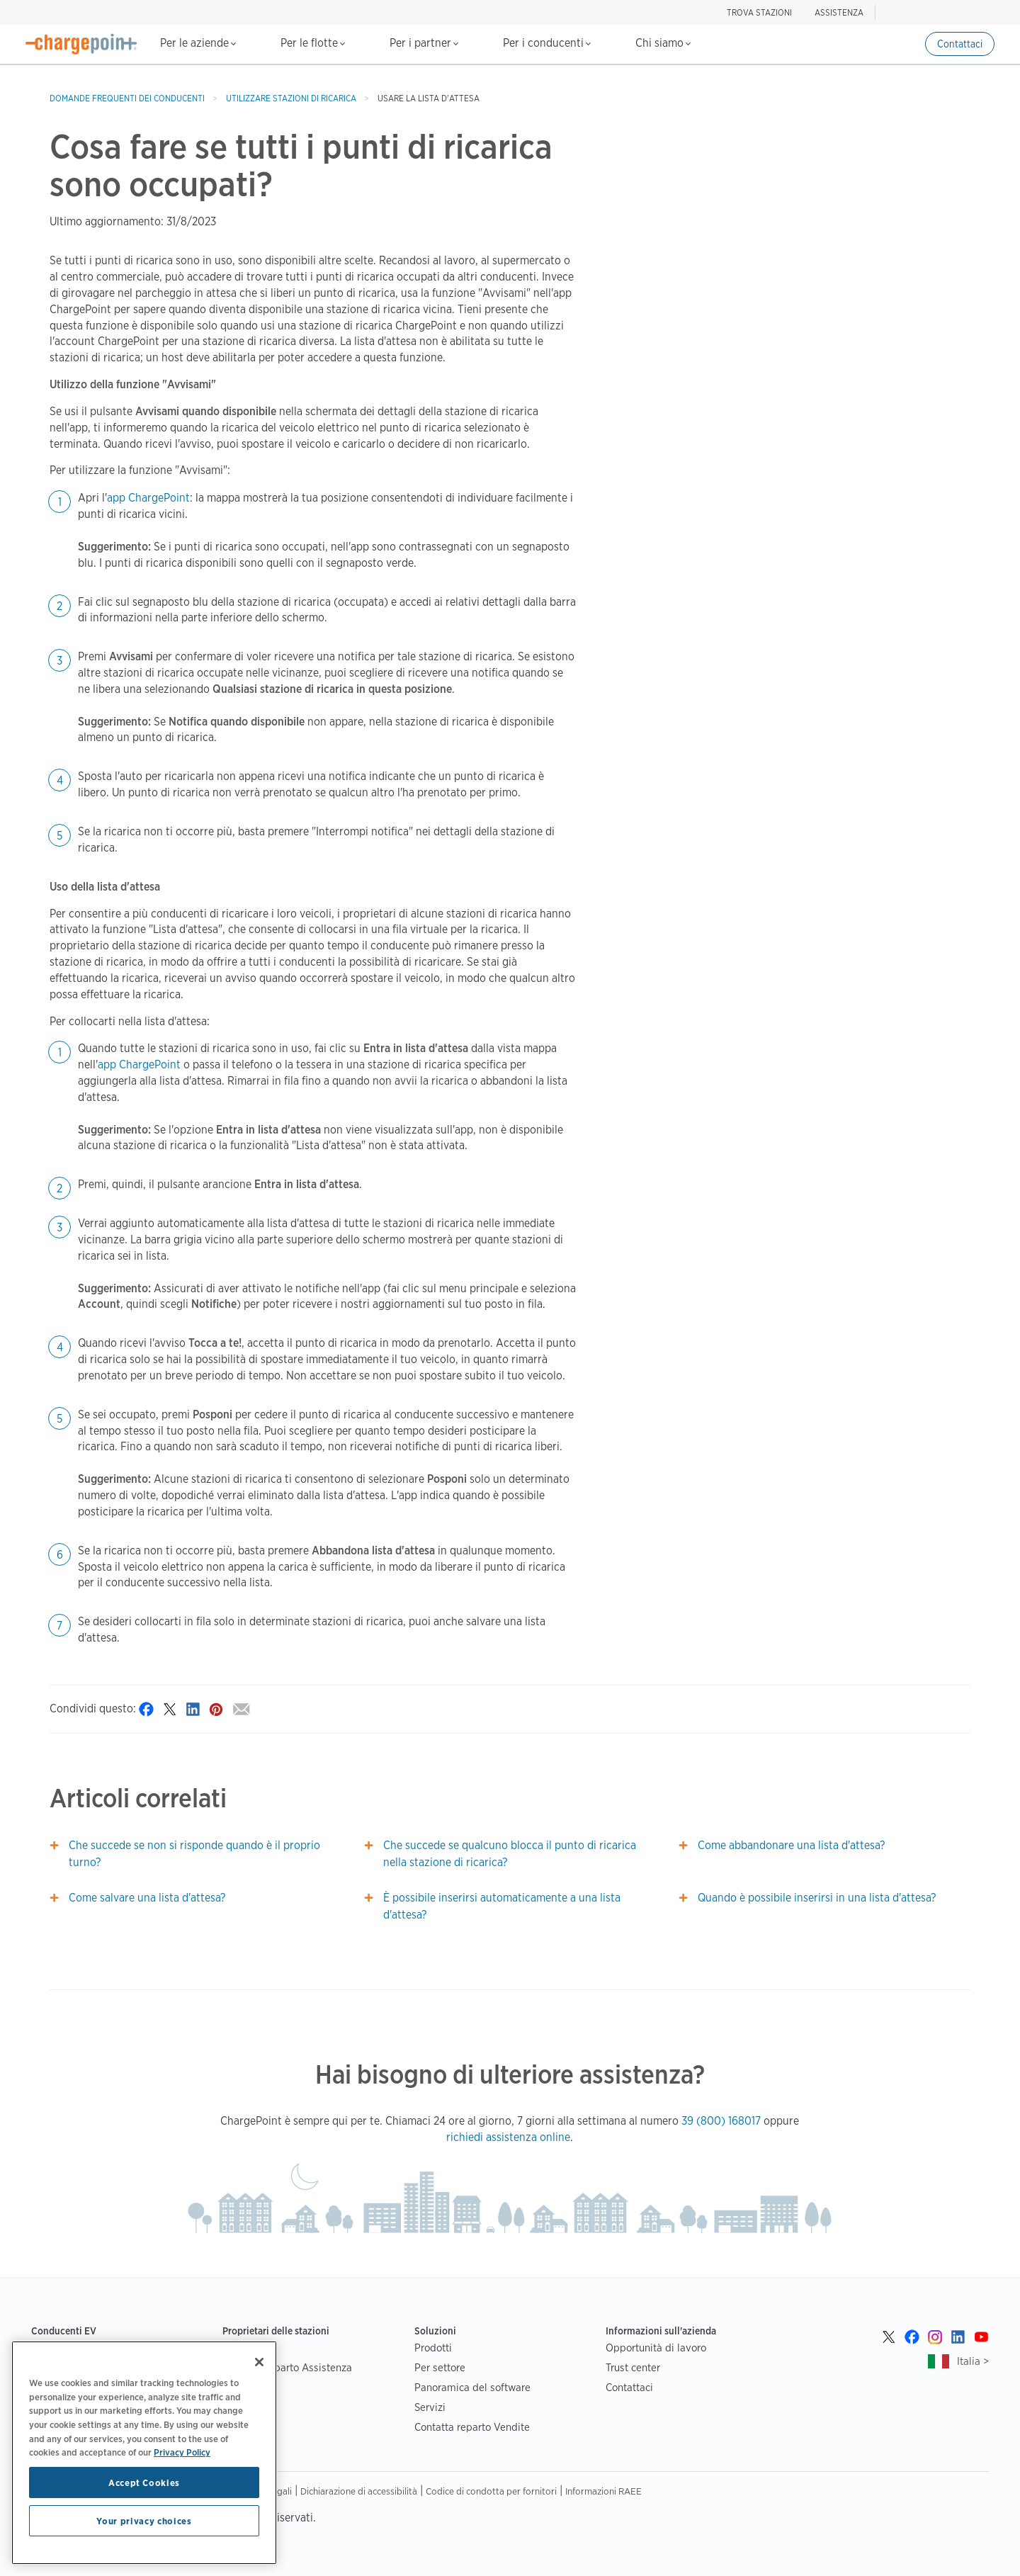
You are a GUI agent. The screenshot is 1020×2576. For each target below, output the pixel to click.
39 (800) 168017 (721, 2121)
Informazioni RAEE (603, 2491)
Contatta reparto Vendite (472, 2427)
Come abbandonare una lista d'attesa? (791, 1845)
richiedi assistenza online (508, 2137)
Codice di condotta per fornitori (491, 2491)
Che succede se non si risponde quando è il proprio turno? (194, 1853)
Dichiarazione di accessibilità (358, 2491)
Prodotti (433, 2347)
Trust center (633, 2367)
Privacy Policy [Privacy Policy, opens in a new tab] (182, 2452)
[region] (144, 2453)
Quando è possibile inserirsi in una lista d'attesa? (817, 1897)
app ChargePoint (148, 497)
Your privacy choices (143, 2520)
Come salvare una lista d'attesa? (147, 1897)
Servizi (430, 2407)
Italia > (973, 2361)
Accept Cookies (144, 2482)
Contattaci (959, 44)
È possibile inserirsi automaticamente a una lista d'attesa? (501, 1906)
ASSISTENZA (839, 12)
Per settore (439, 2367)
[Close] (259, 2362)
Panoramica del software (472, 2387)
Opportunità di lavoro (656, 2347)
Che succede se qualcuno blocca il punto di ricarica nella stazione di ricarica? (509, 1853)
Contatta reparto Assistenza (287, 2367)
